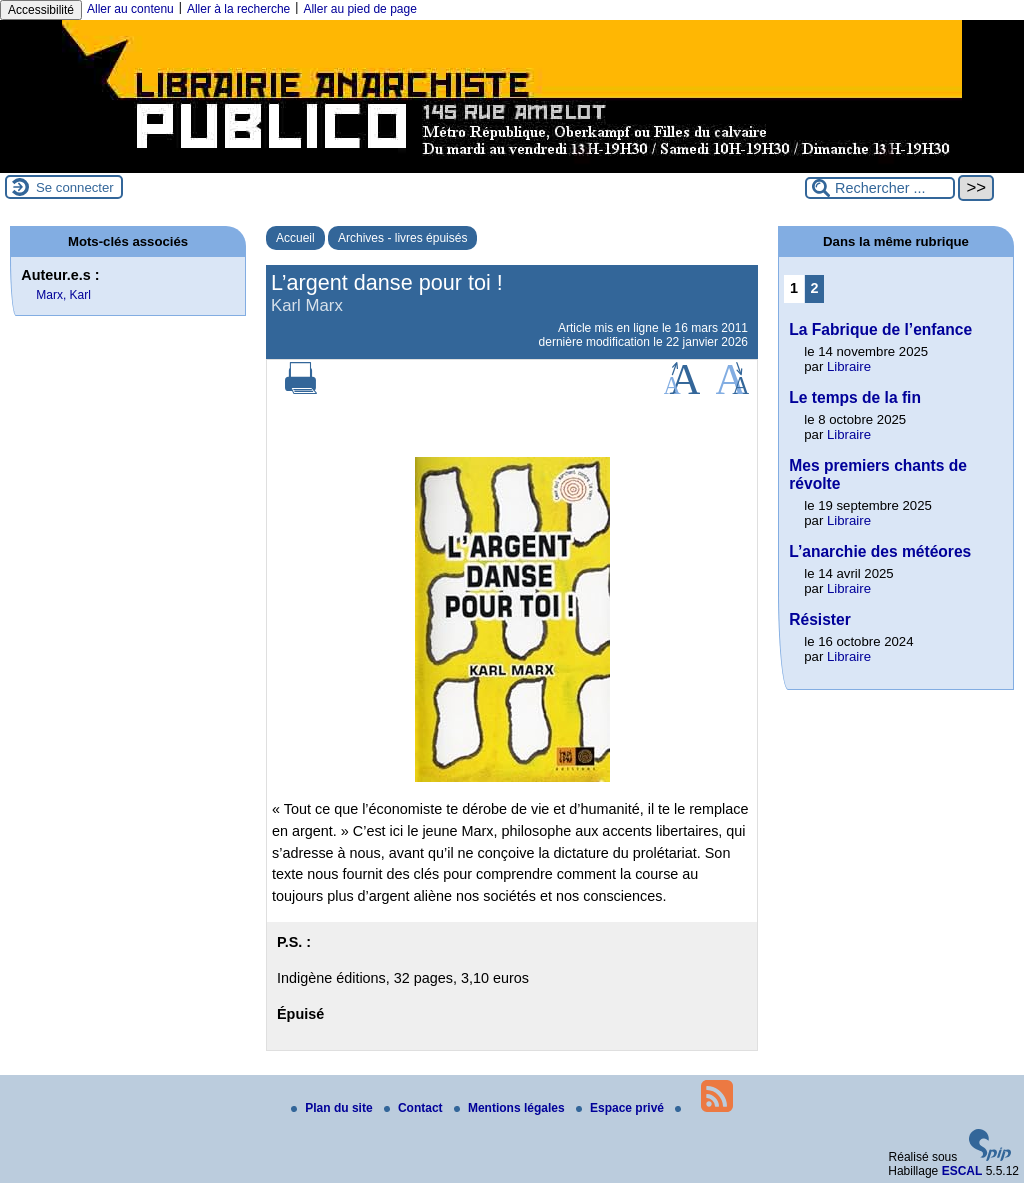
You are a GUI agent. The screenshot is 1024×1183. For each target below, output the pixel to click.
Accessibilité (41, 10)
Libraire (849, 366)
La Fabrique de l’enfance (880, 329)
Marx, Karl (63, 295)
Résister (820, 619)
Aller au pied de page (359, 9)
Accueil (295, 238)
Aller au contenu (130, 9)
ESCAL (962, 1171)
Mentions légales (511, 1108)
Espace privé (621, 1108)
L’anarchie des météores (880, 551)
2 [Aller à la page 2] (815, 288)
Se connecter (75, 187)
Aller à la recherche (238, 9)
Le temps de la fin (855, 397)
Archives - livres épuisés (402, 238)
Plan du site (333, 1108)
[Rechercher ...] (880, 188)
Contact (415, 1108)
